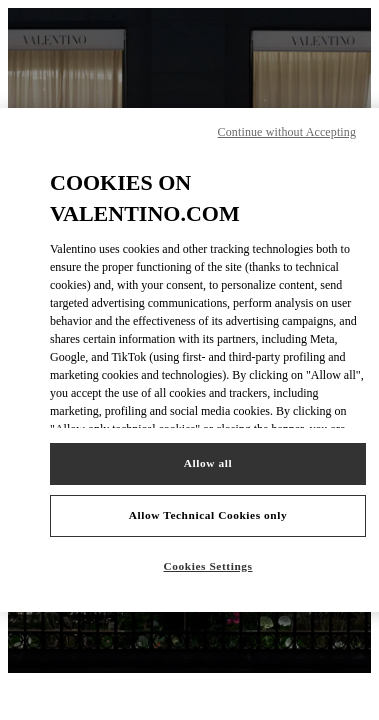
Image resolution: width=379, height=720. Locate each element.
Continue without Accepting (287, 132)
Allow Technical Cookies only (208, 515)
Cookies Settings (207, 566)
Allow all (208, 463)
